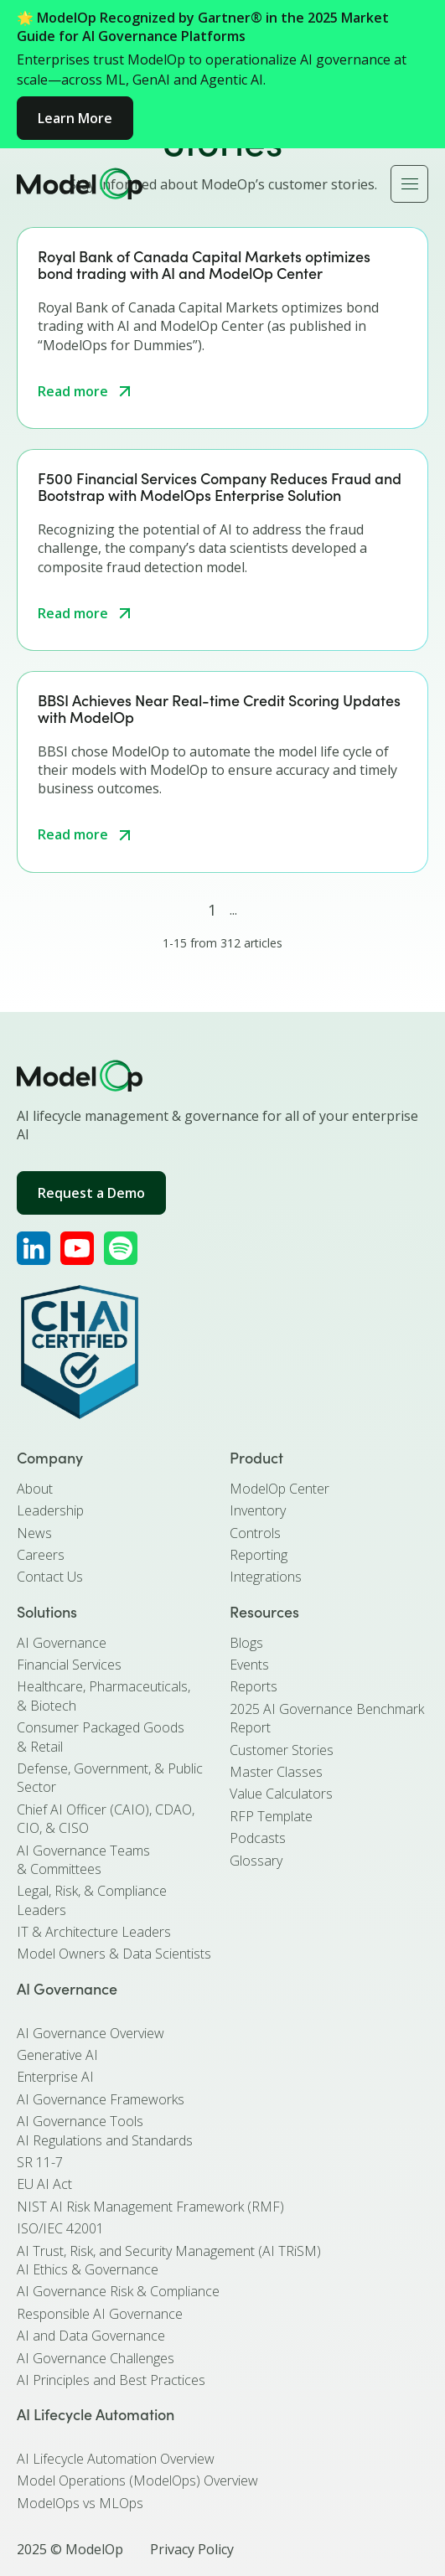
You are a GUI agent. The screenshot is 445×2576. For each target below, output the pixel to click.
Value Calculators (281, 1793)
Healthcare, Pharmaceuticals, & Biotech (103, 1695)
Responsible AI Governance (100, 2314)
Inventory (258, 1510)
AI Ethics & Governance (87, 2269)
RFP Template (271, 1816)
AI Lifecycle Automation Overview (116, 2459)
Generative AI (57, 2055)
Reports (253, 1686)
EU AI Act (44, 2184)
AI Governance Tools (80, 2121)
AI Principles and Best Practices (111, 2380)
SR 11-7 (40, 2162)
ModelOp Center (279, 1488)
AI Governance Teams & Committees (83, 1859)
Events (249, 1664)
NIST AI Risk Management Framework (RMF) (150, 2206)
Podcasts (258, 1838)
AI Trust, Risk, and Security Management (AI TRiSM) (169, 2251)
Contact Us (50, 1576)
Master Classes (276, 1772)
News (34, 1533)
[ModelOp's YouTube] (77, 1248)
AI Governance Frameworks (100, 2099)
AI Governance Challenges (95, 2358)
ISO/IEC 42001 (60, 2228)
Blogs (246, 1643)
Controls (255, 1533)
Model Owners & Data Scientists (114, 1953)
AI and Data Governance (91, 2335)
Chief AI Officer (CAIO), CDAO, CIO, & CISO (105, 1818)
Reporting (258, 1555)
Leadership (50, 1510)
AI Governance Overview (90, 2033)
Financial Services (69, 1664)
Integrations (266, 1576)
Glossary (256, 1860)
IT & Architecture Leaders (94, 1932)
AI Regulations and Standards (105, 2140)
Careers (41, 1555)
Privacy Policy (192, 2549)
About (35, 1488)
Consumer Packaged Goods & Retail (100, 1736)
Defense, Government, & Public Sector (110, 1777)
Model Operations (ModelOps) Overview (137, 2480)
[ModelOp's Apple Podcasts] (120, 1248)
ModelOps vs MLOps (80, 2503)
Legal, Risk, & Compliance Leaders (92, 1900)
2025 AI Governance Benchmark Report (327, 1718)
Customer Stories (282, 1750)
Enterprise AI (55, 2077)
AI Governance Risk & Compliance (118, 2291)
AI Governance (61, 1643)
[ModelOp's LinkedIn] (33, 1248)
